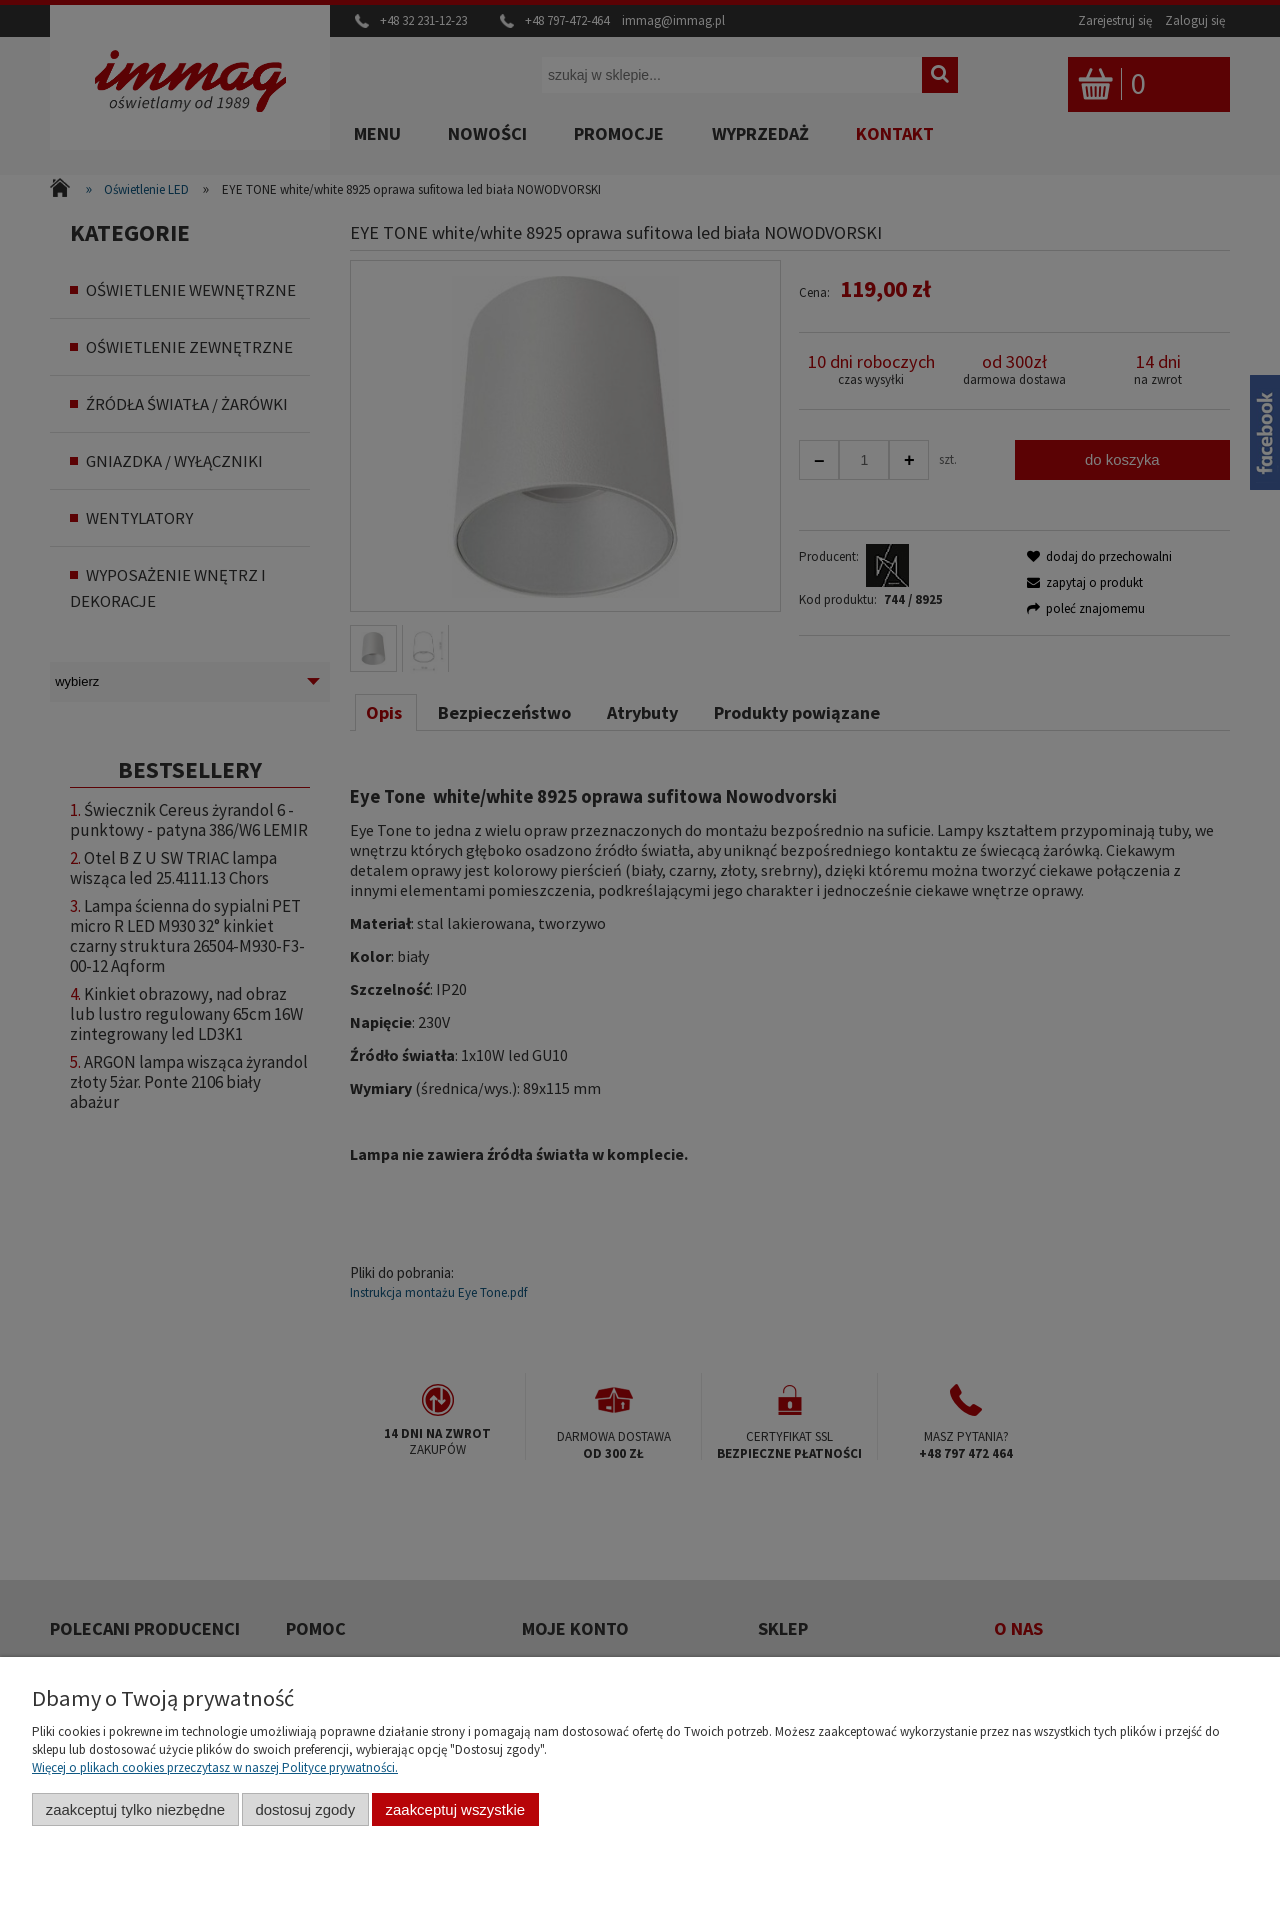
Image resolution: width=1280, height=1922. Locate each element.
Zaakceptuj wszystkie (455, 1809)
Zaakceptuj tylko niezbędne (135, 1809)
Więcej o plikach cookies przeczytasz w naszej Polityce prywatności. (215, 1767)
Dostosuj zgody (305, 1809)
